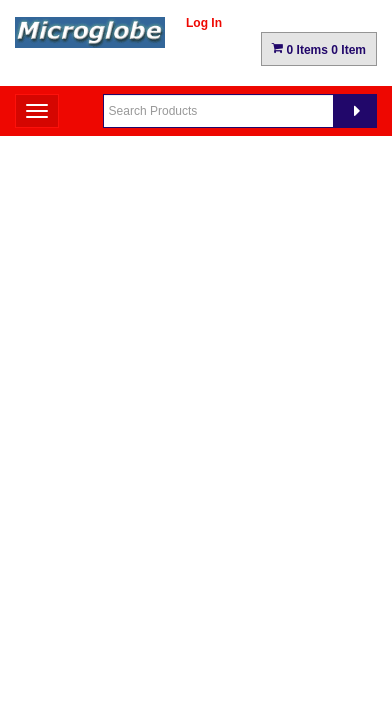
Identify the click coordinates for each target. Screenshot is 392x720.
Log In (204, 23)
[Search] (355, 111)
